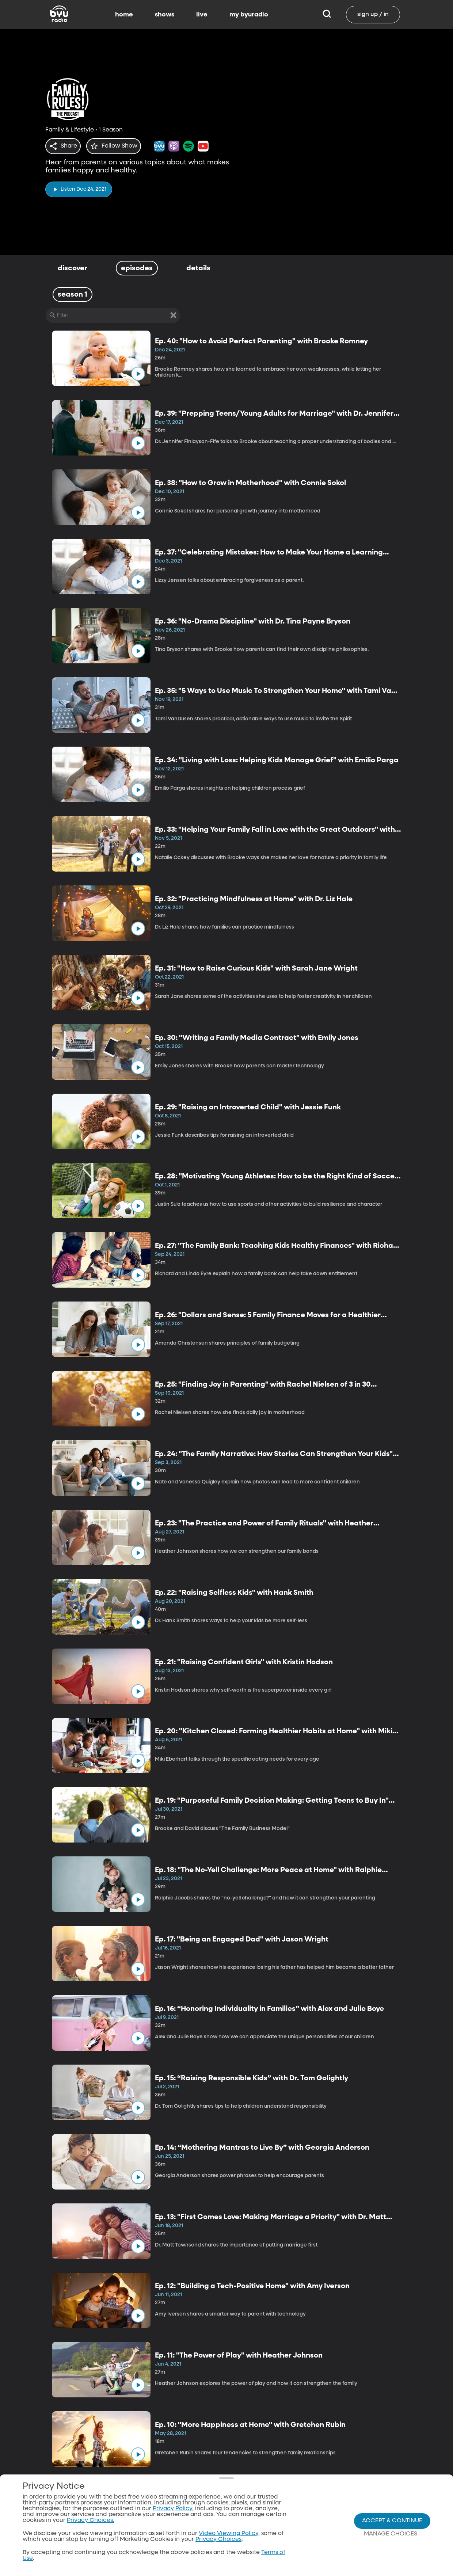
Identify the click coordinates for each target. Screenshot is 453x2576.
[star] (118, 146)
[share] (64, 146)
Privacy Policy (172, 2509)
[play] (78, 187)
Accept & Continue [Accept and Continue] (392, 2521)
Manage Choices (390, 2534)
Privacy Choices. (90, 2520)
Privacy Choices (218, 2539)
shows (164, 14)
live (202, 14)
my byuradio (248, 14)
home (124, 14)
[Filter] (113, 315)
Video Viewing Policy (228, 2534)
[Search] (327, 14)
